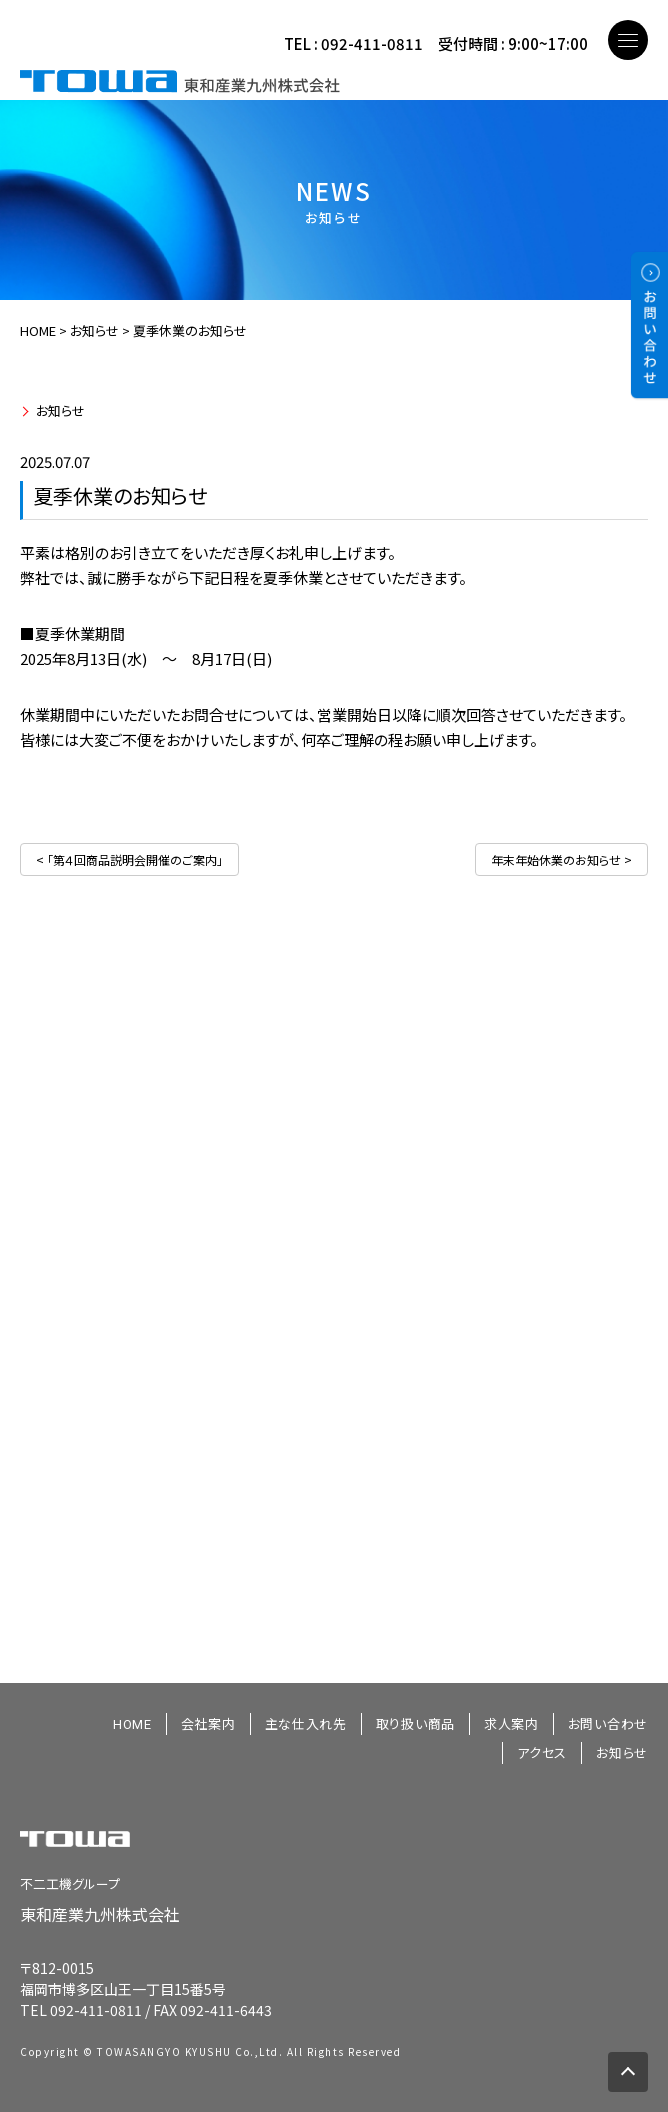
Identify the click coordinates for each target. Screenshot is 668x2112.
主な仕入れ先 (306, 1724)
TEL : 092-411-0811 (353, 43)
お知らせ (60, 410)
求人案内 (511, 1724)
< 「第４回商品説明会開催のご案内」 (129, 859)
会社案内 (208, 1724)
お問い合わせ (608, 1724)
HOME (38, 330)
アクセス (542, 1753)
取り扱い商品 (415, 1724)
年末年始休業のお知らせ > (561, 859)
